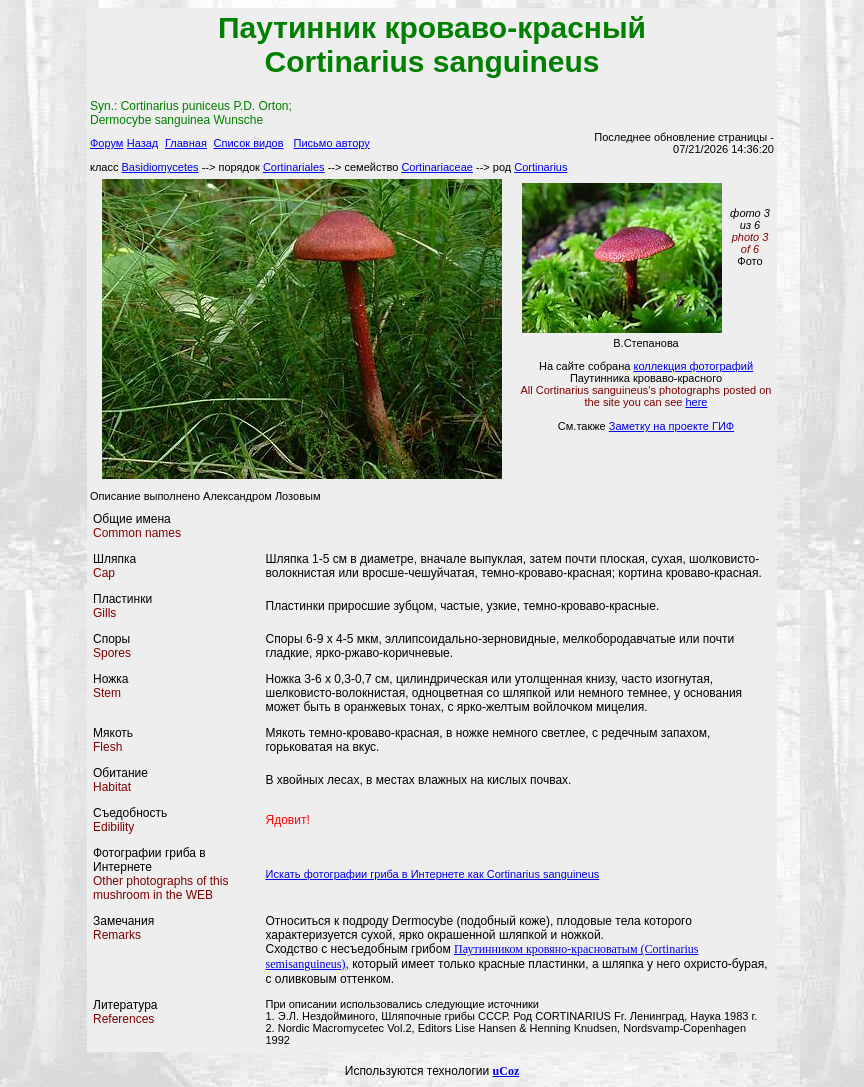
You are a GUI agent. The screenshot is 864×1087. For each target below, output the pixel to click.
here (696, 402)
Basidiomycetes (160, 167)
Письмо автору (332, 143)
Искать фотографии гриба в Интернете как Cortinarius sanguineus (433, 874)
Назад (143, 143)
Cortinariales (294, 167)
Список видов (249, 143)
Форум (106, 143)
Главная (186, 143)
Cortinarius (540, 167)
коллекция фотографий (693, 366)
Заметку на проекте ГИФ (671, 426)
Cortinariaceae (437, 167)
